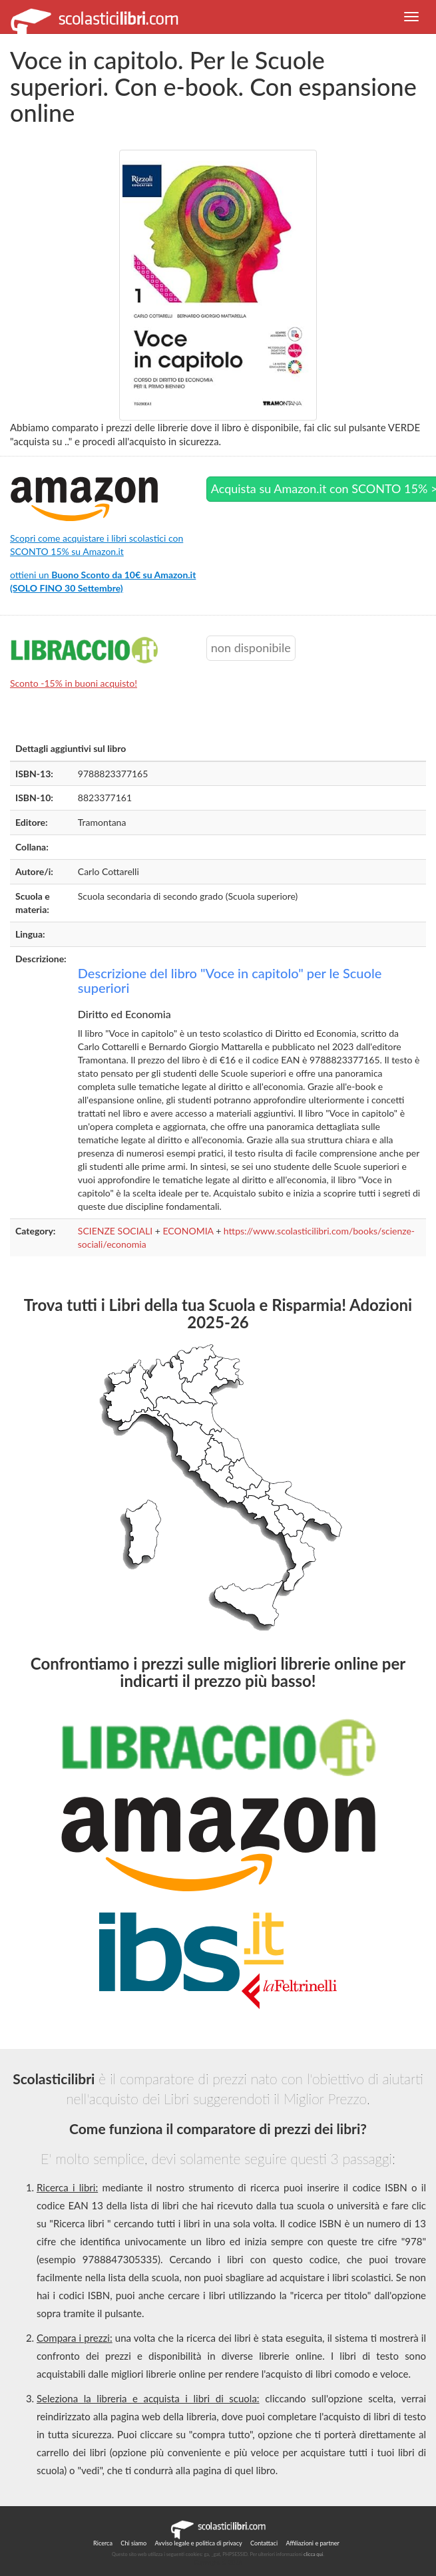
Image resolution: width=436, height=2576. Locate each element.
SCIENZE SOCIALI (115, 1230)
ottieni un (103, 581)
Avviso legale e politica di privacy (198, 2543)
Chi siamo (133, 2543)
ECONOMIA (188, 1230)
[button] (411, 16)
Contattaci (264, 2543)
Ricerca (102, 2543)
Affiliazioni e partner (312, 2543)
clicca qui (313, 2554)
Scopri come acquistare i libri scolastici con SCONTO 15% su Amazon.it (96, 544)
